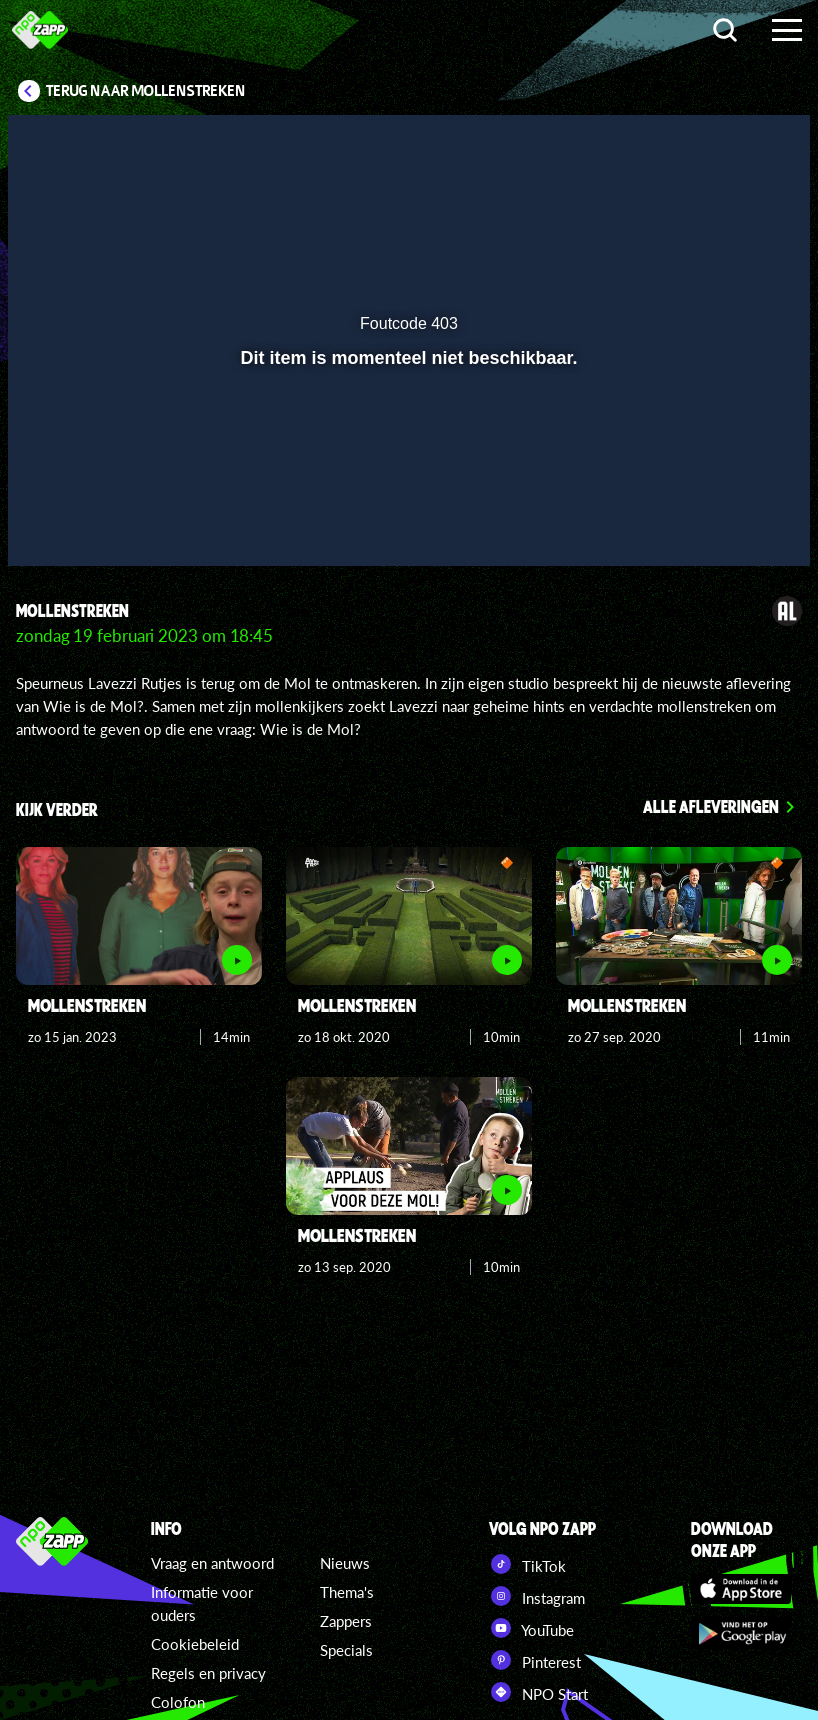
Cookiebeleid (195, 1644)
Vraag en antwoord (212, 1563)
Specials (346, 1650)
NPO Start (538, 1692)
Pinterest (535, 1660)
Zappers (346, 1621)
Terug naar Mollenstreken (146, 91)
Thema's (347, 1592)
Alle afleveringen (711, 806)
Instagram (537, 1596)
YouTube (531, 1628)
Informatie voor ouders (202, 1603)
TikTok (527, 1564)
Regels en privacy (208, 1673)
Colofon (178, 1702)
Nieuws (345, 1563)
